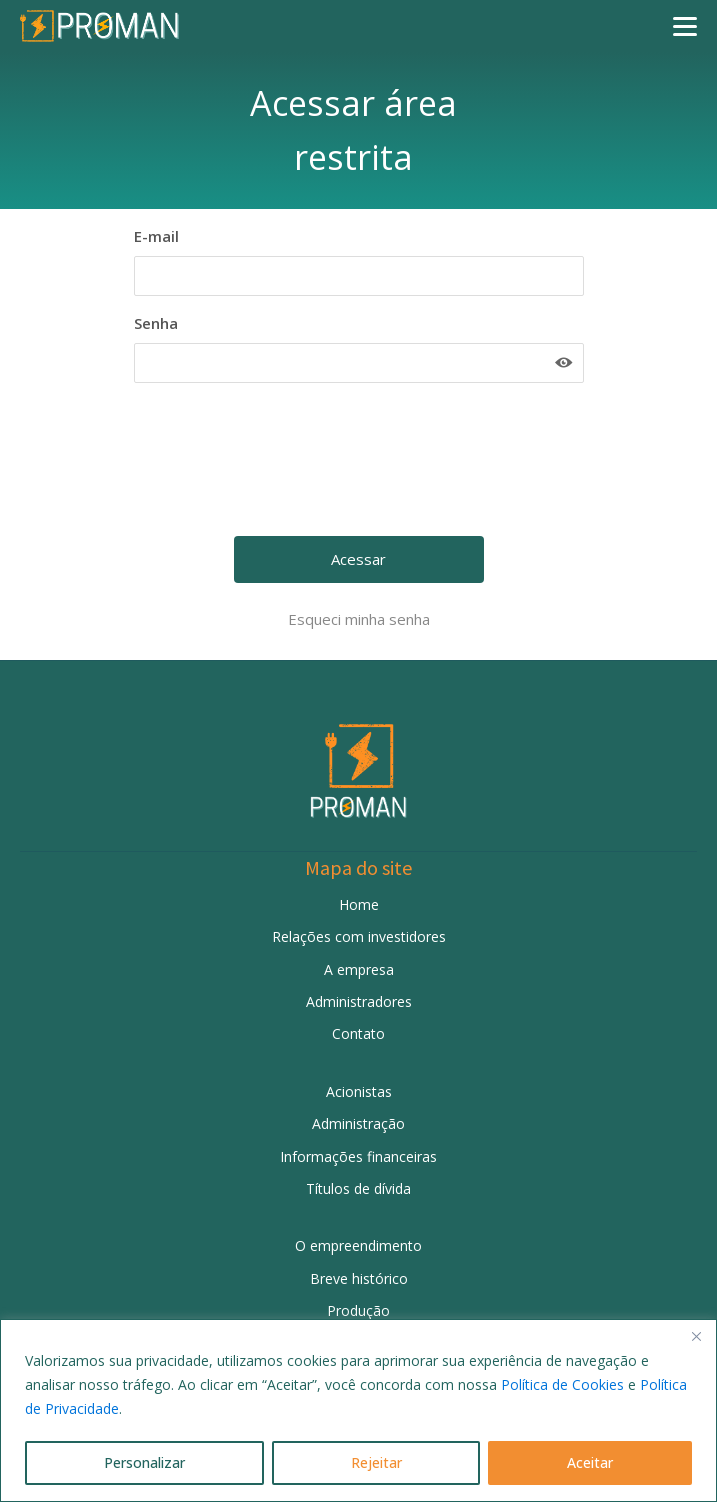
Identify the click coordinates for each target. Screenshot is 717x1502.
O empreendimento (358, 1245)
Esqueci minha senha (359, 619)
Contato (358, 1033)
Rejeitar (376, 1462)
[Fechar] (696, 1336)
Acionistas (359, 1091)
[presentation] (361, 467)
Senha (156, 323)
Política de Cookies (562, 1384)
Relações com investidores (359, 936)
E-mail (156, 236)
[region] (358, 1410)
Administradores (359, 1001)
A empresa (359, 969)
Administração (358, 1123)
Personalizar (144, 1462)
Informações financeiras (358, 1156)
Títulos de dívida (358, 1188)
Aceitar (590, 1462)
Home (359, 904)
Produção (358, 1310)
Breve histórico (359, 1278)
